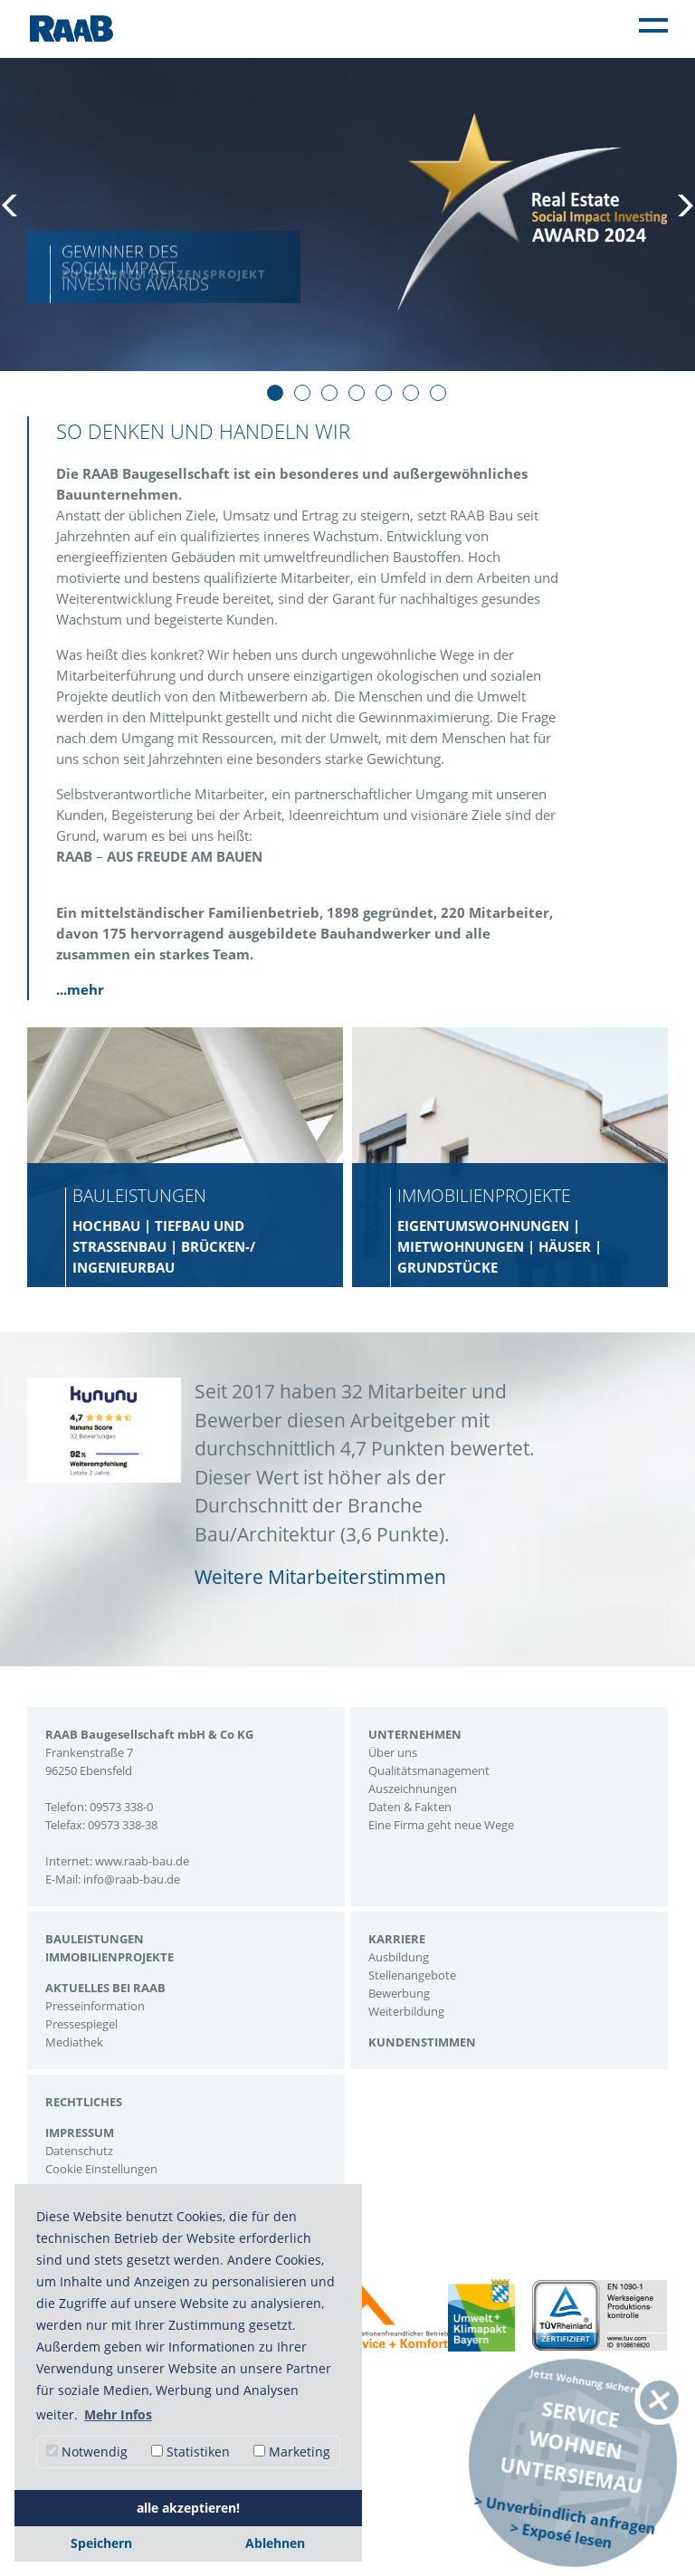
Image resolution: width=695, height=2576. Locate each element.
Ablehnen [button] (275, 2543)
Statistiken (190, 2451)
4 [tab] (356, 393)
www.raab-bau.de (142, 1861)
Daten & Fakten (410, 1806)
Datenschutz (79, 2150)
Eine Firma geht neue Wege (441, 1825)
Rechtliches (83, 2102)
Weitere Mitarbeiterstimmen (320, 1576)
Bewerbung (399, 1993)
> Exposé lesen (561, 2535)
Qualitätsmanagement (429, 1770)
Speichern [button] (101, 2543)
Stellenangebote (412, 1975)
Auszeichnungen (412, 1788)
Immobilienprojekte (109, 1957)
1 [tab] (275, 393)
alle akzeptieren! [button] (188, 2507)
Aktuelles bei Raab (105, 1988)
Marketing (291, 2451)
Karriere (396, 1939)
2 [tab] (302, 393)
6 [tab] (411, 393)
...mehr (80, 989)
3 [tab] (329, 393)
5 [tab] (384, 393)
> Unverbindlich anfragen (564, 2514)
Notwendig (87, 2451)
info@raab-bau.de (131, 1879)
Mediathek (74, 2042)
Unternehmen (415, 1734)
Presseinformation (95, 2006)
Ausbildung (398, 1957)
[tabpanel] (347, 212)
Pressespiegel (81, 2024)
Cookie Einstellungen (101, 2169)
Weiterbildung (406, 2011)
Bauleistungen (94, 1939)
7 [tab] (438, 393)
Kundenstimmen (422, 2042)
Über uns (392, 1752)
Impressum (79, 2132)
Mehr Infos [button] (118, 2414)
